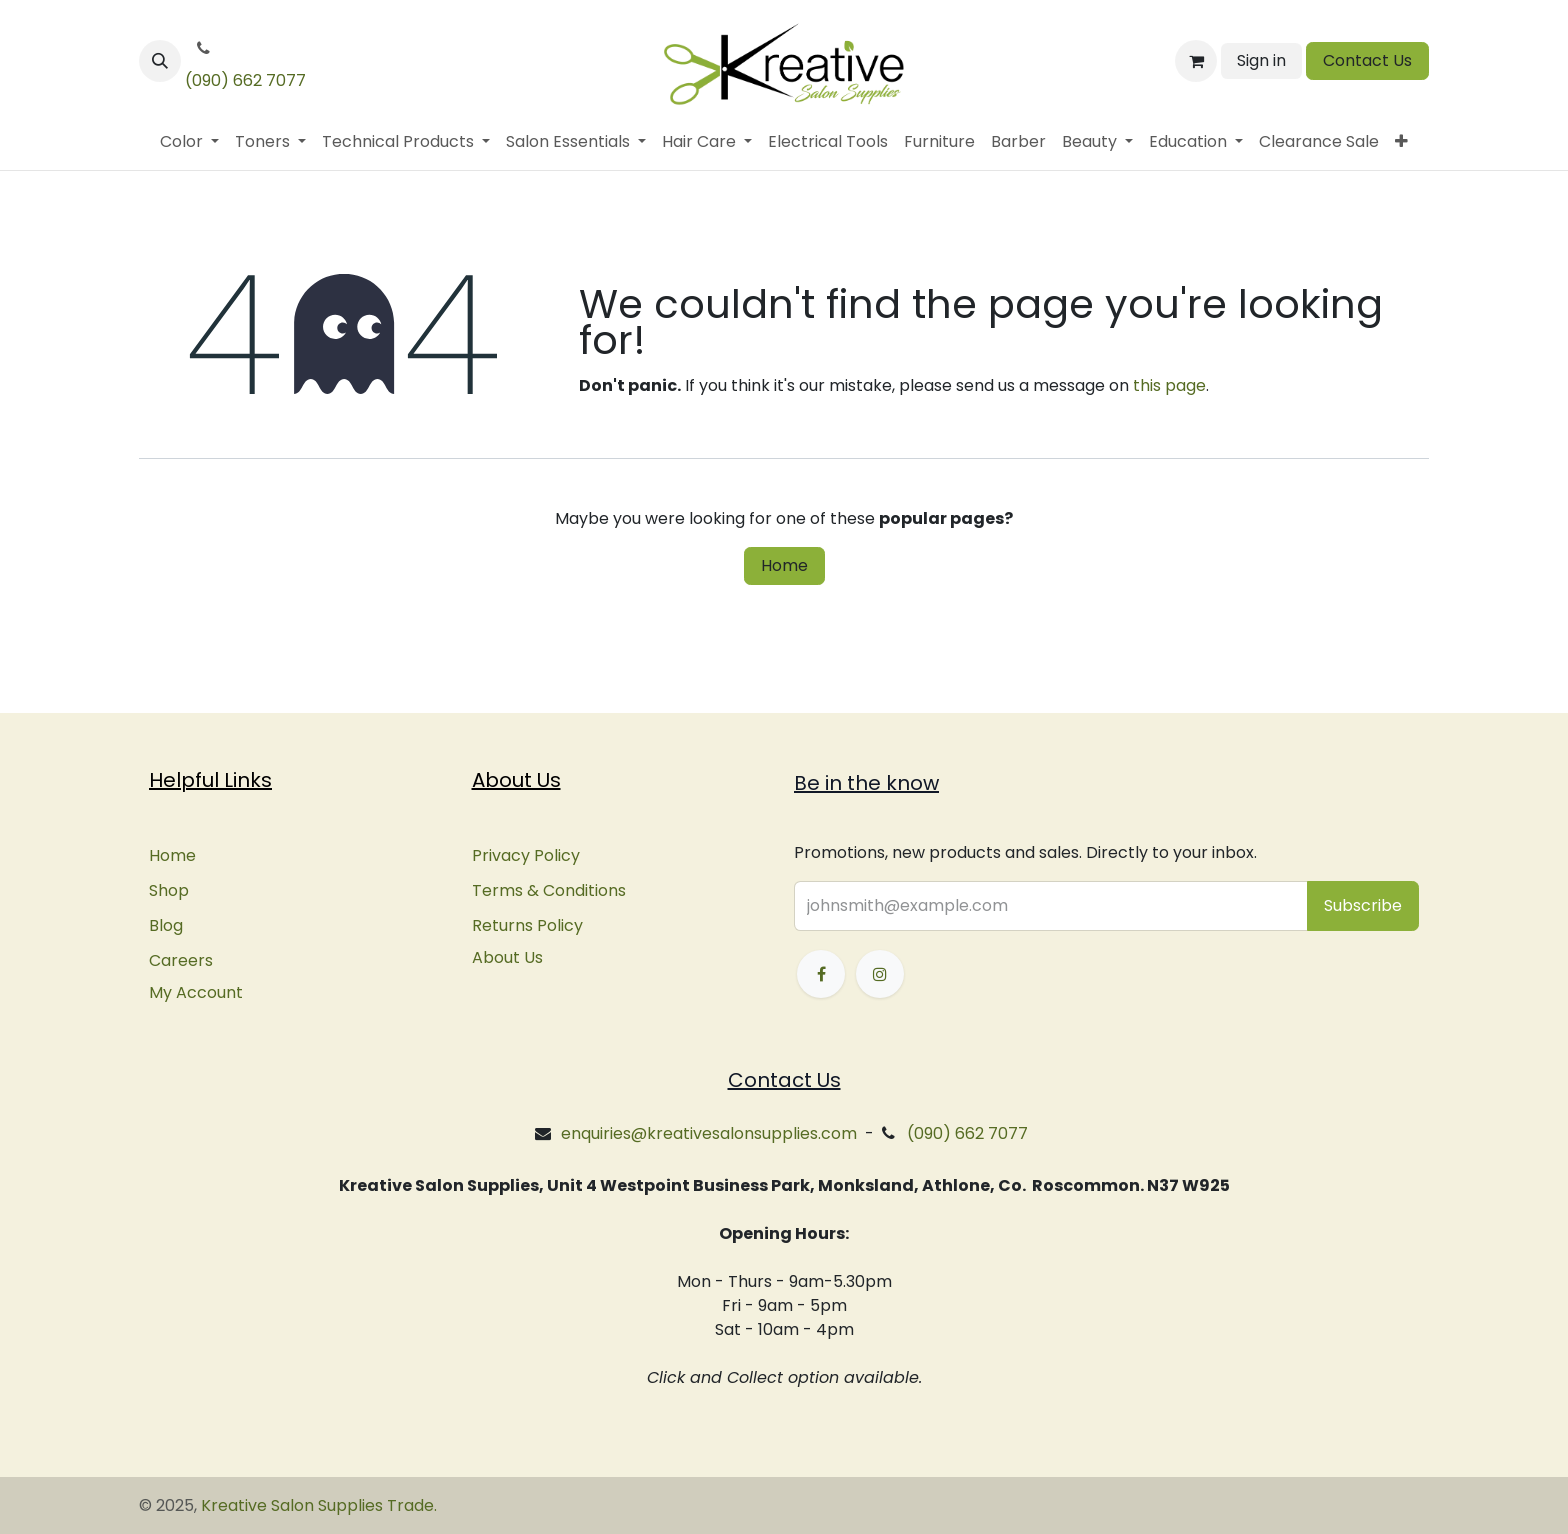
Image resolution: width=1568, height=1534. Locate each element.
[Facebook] (821, 974)
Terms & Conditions (549, 890)
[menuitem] (189, 142)
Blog (166, 925)
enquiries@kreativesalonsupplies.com (709, 1133)
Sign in (1261, 60)
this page (1169, 385)
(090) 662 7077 (245, 80)
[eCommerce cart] (1196, 61)
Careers (181, 960)
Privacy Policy (526, 855)
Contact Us (1367, 60)
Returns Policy (527, 925)
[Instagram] (880, 974)
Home (784, 565)
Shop (169, 890)
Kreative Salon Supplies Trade (317, 1505)
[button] (160, 61)
